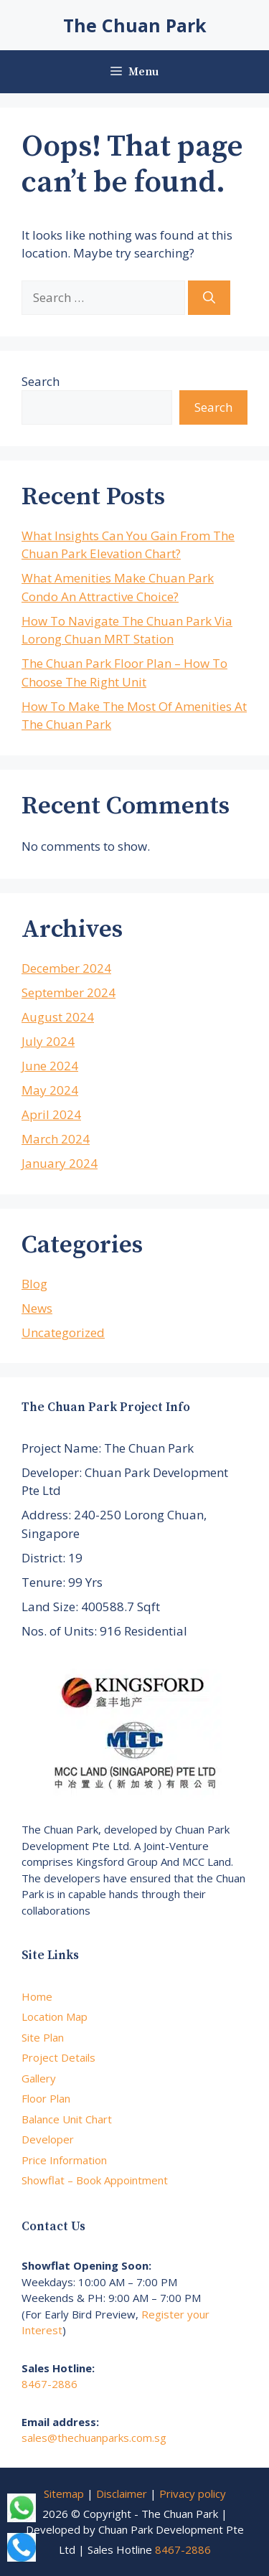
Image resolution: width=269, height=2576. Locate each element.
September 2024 (68, 992)
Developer (48, 2139)
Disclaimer (121, 2493)
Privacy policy (192, 2493)
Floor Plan (46, 2098)
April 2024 (51, 1114)
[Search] (209, 297)
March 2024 (56, 1139)
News (37, 1308)
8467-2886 (49, 2384)
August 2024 (58, 1017)
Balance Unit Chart (67, 2119)
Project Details (58, 2057)
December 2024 (66, 968)
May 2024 (50, 1090)
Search (41, 381)
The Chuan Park (135, 25)
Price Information (64, 2160)
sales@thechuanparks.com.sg (94, 2437)
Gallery (39, 2078)
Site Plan (43, 2037)
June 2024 (50, 1065)
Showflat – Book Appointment (95, 2180)
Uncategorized (63, 1332)
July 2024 (48, 1041)
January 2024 (60, 1163)
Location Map (55, 2016)
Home (37, 1996)
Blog (34, 1283)
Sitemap (64, 2493)
